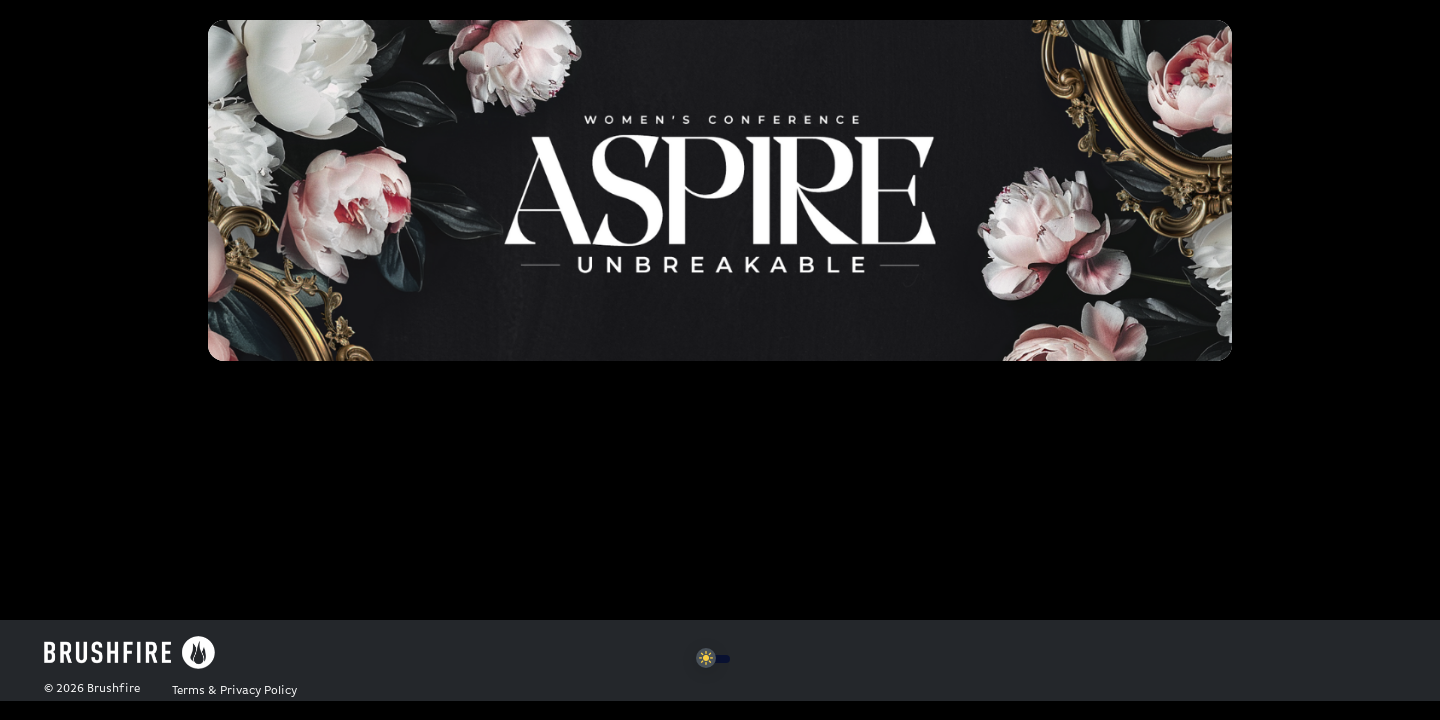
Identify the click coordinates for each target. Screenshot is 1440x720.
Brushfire (113, 689)
